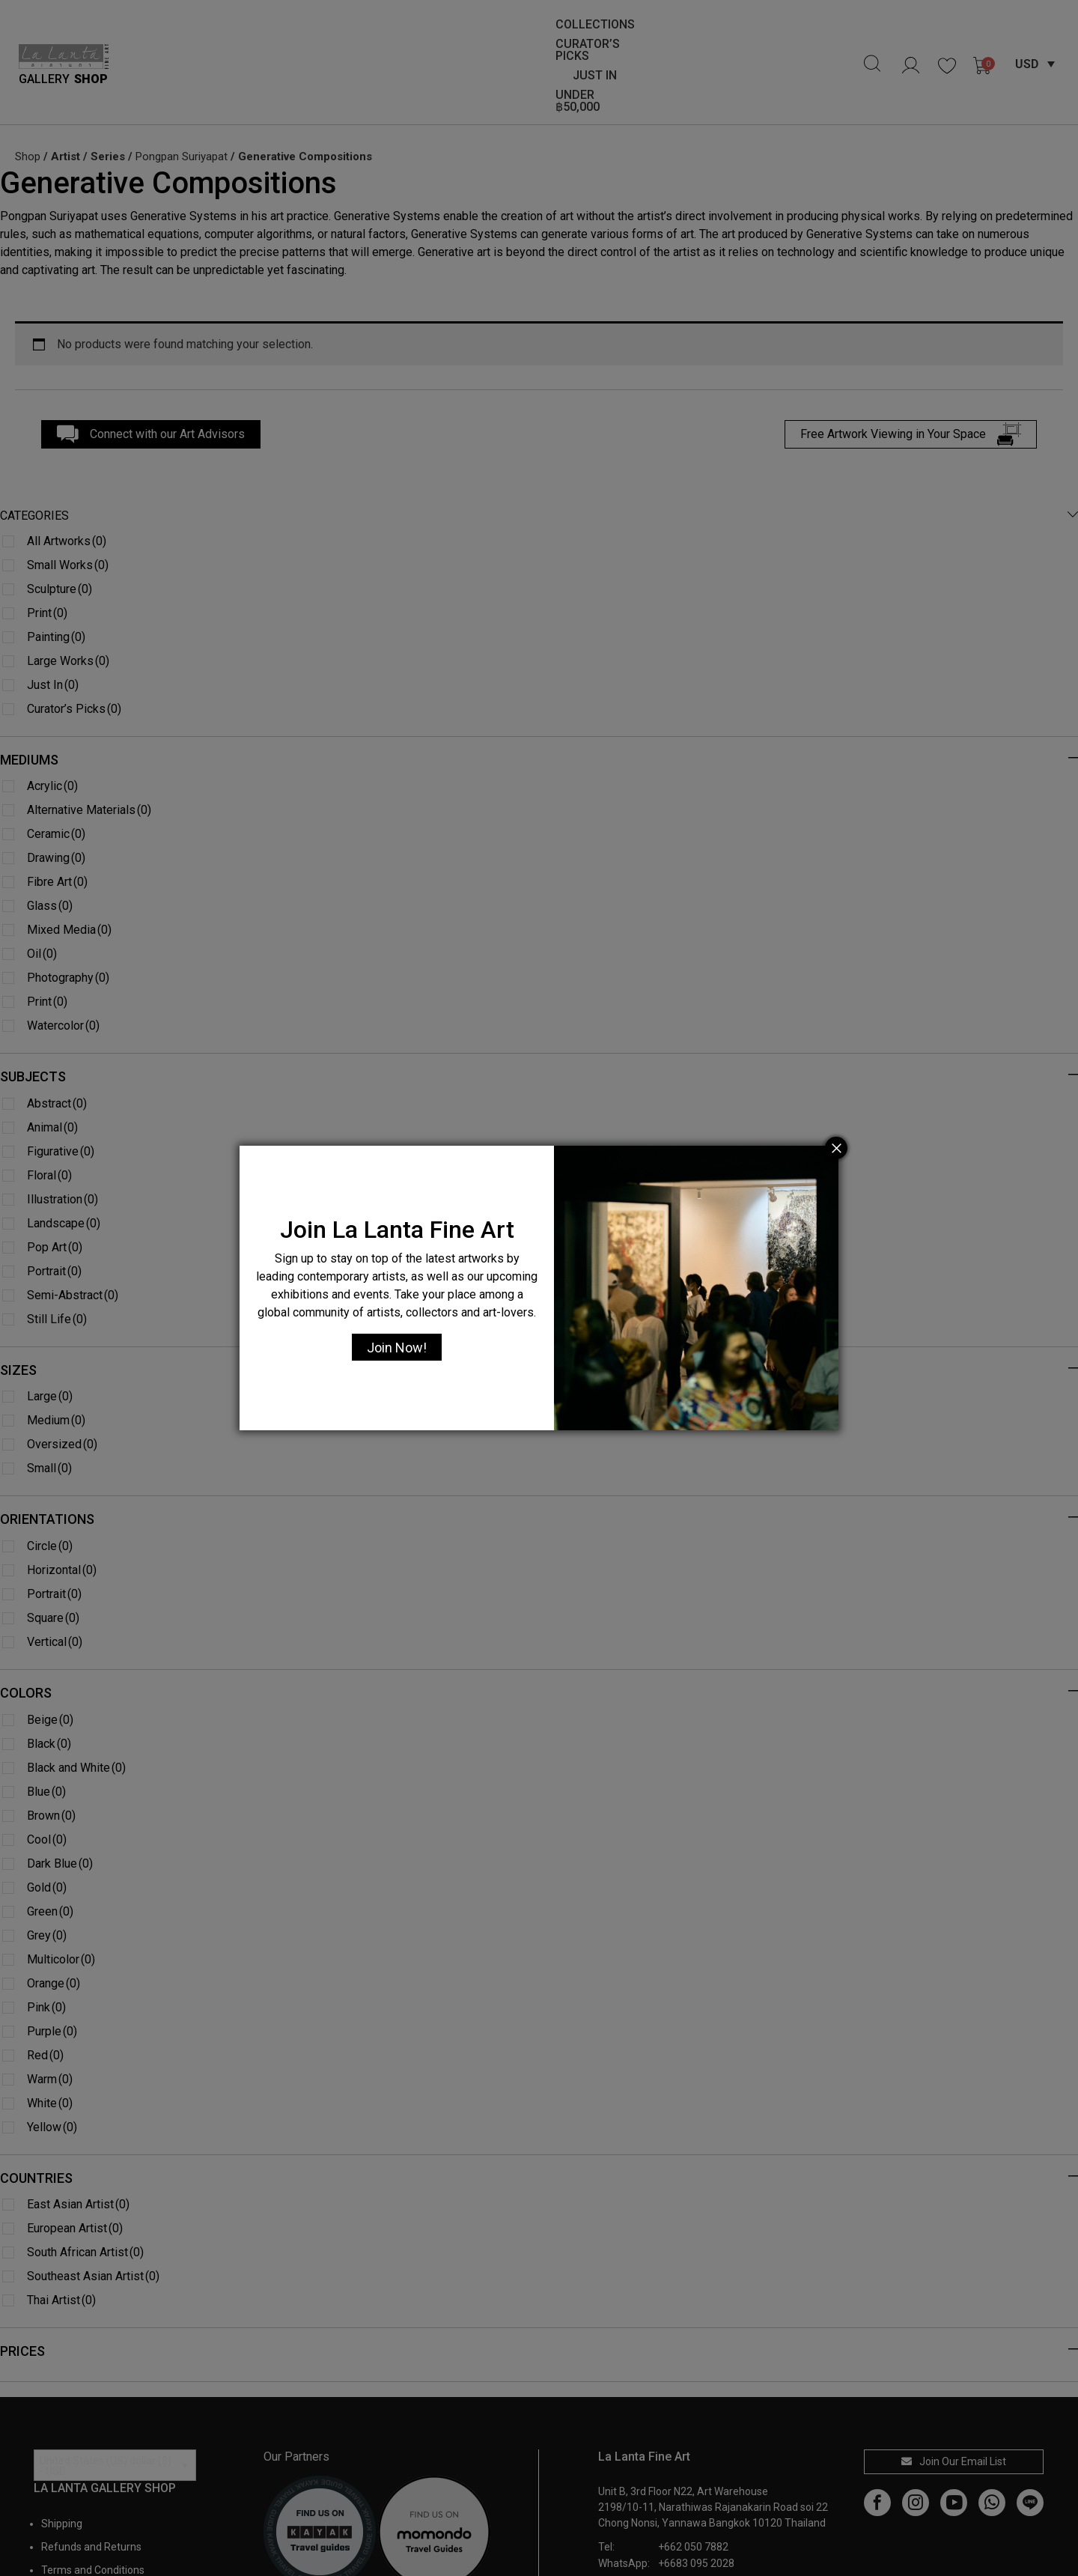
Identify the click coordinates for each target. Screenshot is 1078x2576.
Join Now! (397, 1347)
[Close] (836, 1148)
